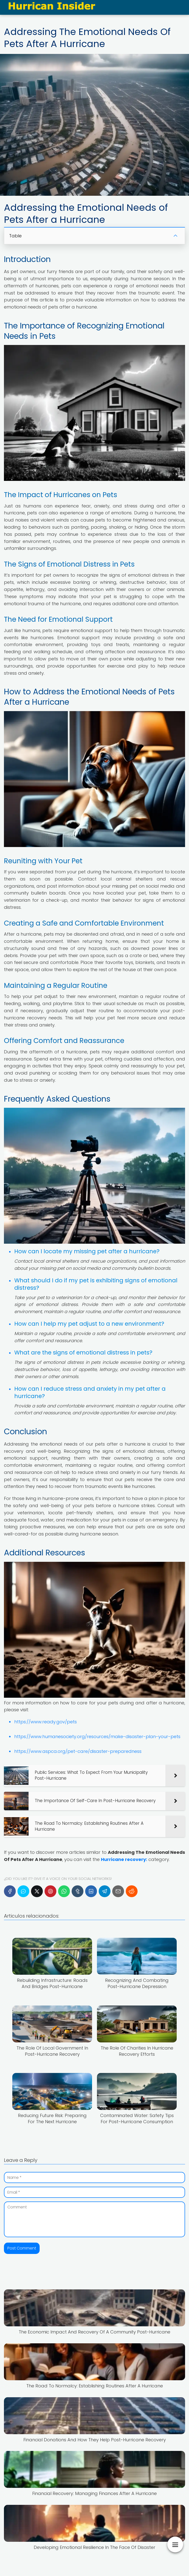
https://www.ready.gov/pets (45, 1722)
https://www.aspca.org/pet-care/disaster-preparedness (78, 1751)
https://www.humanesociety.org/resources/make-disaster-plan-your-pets (97, 1736)
